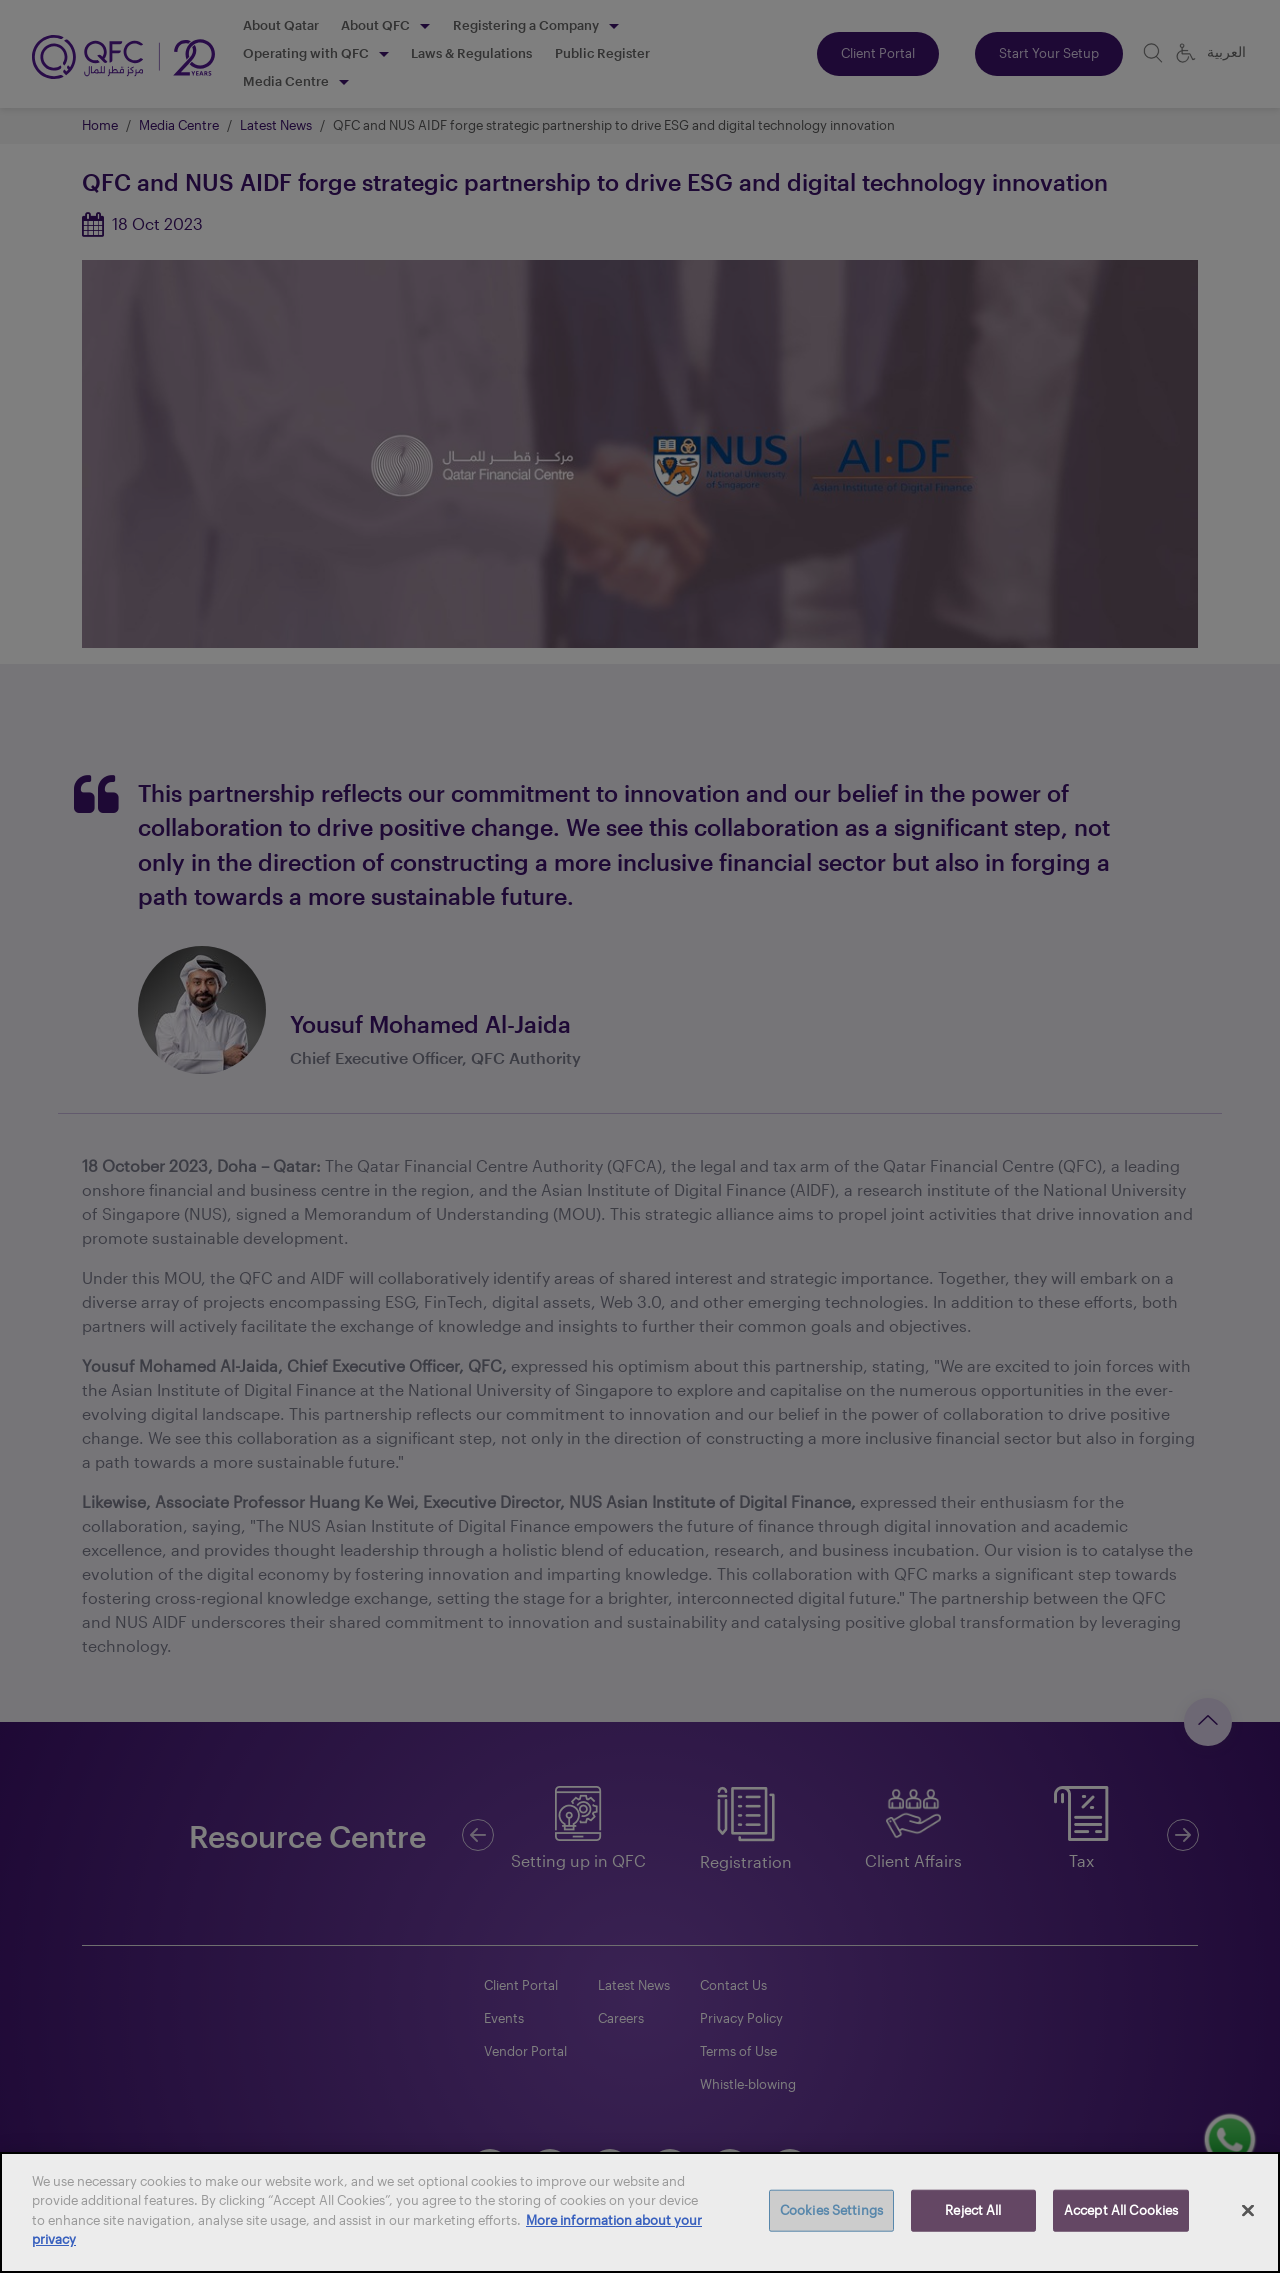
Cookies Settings (831, 2210)
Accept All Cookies (1121, 2210)
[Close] (1248, 2211)
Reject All (973, 2210)
